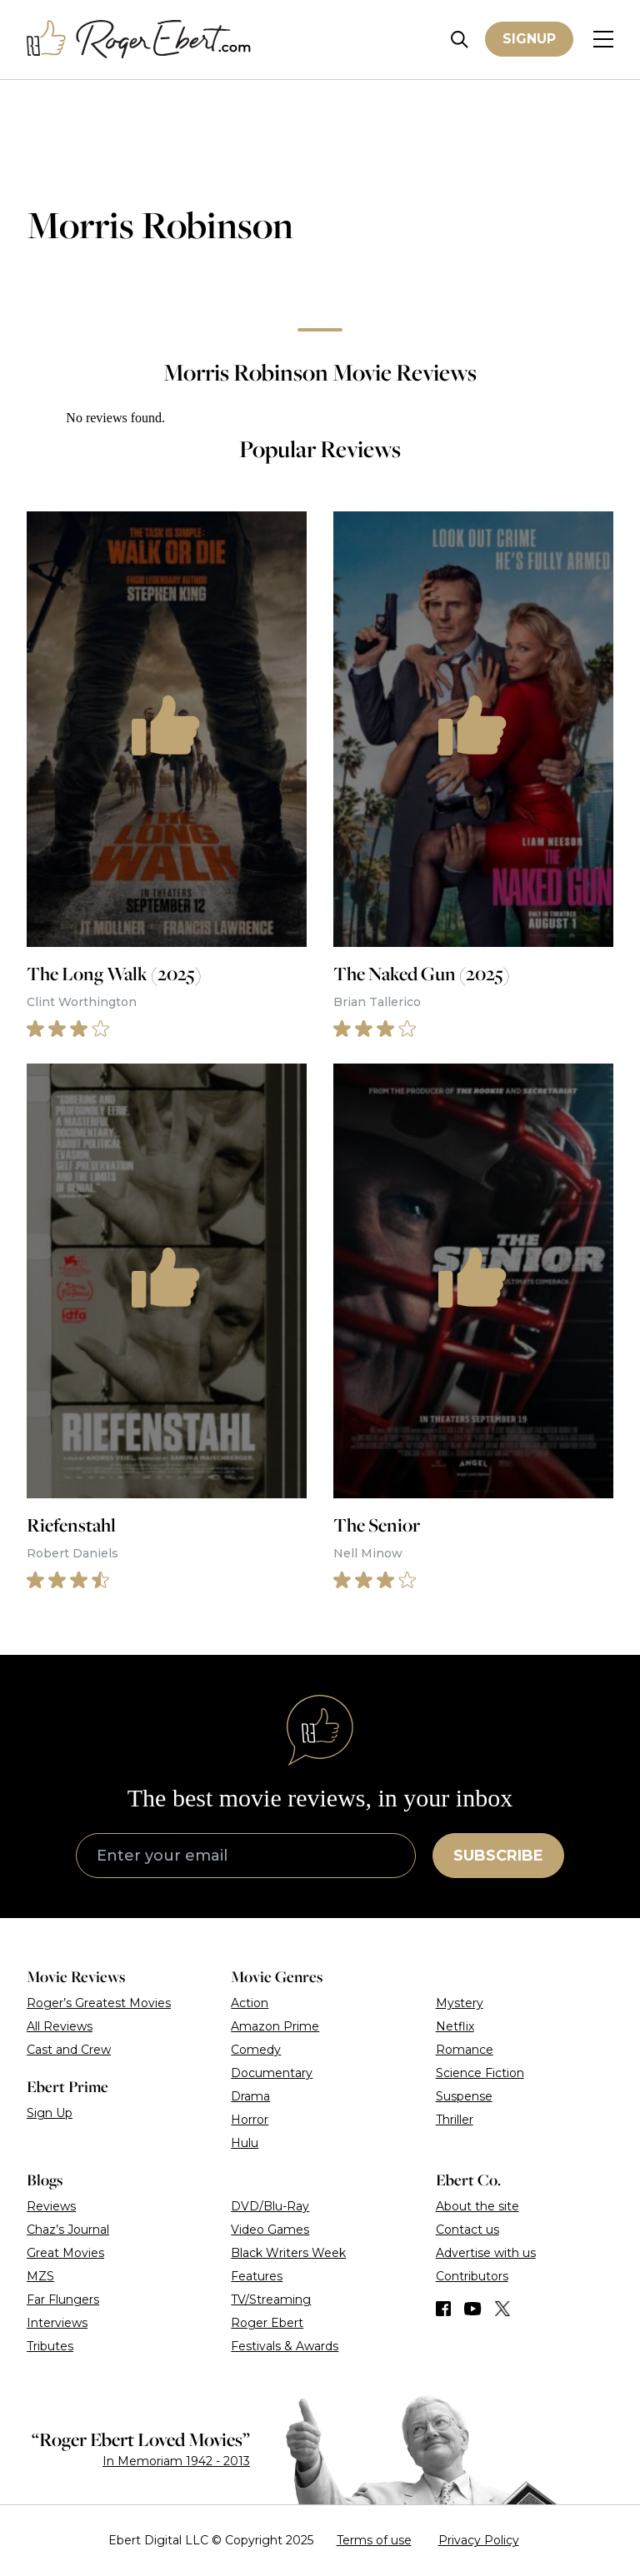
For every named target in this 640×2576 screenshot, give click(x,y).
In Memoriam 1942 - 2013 (176, 2461)
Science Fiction (480, 2072)
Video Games (270, 2229)
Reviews (51, 2206)
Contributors (472, 2276)
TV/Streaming (271, 2299)
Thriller (454, 2119)
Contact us (467, 2229)
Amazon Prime (275, 2026)
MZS (40, 2276)
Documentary (271, 2072)
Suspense (464, 2096)
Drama (250, 2096)
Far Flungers (63, 2299)
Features (256, 2276)
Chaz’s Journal (68, 2229)
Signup (529, 39)
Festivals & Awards (284, 2346)
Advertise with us (486, 2252)
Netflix (455, 2026)
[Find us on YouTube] (473, 2308)
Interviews (57, 2322)
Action (249, 2003)
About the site (477, 2206)
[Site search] (459, 39)
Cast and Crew (69, 2049)
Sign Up (49, 2112)
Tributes (50, 2346)
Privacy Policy (478, 2540)
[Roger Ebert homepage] (139, 39)
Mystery (459, 2003)
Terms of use (374, 2540)
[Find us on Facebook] (443, 2308)
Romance (464, 2049)
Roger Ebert (267, 2322)
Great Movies (65, 2252)
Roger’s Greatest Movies (99, 2003)
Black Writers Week (288, 2252)
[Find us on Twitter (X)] (502, 2308)
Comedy (256, 2049)
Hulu (244, 2142)
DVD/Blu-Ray (270, 2206)
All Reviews (59, 2026)
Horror (249, 2119)
